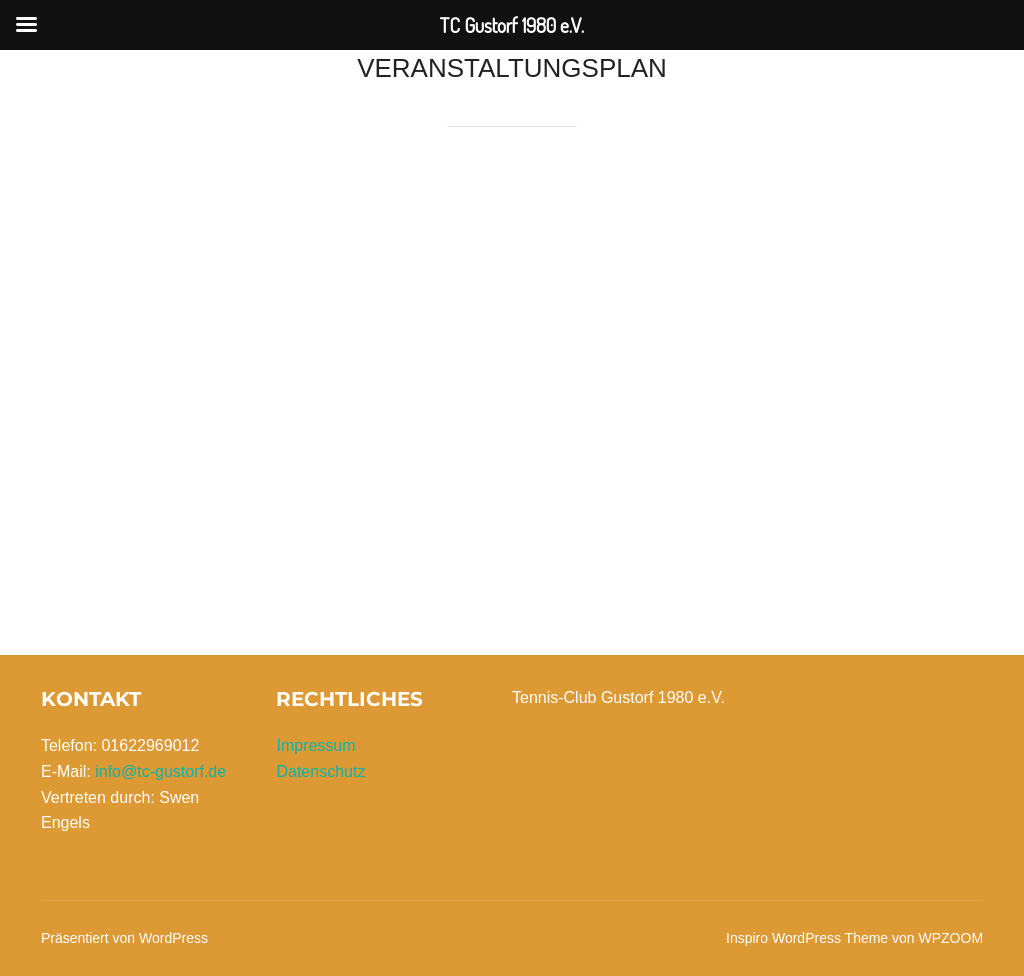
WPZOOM (951, 938)
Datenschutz (320, 771)
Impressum (315, 745)
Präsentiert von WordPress (124, 938)
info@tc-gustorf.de (160, 771)
